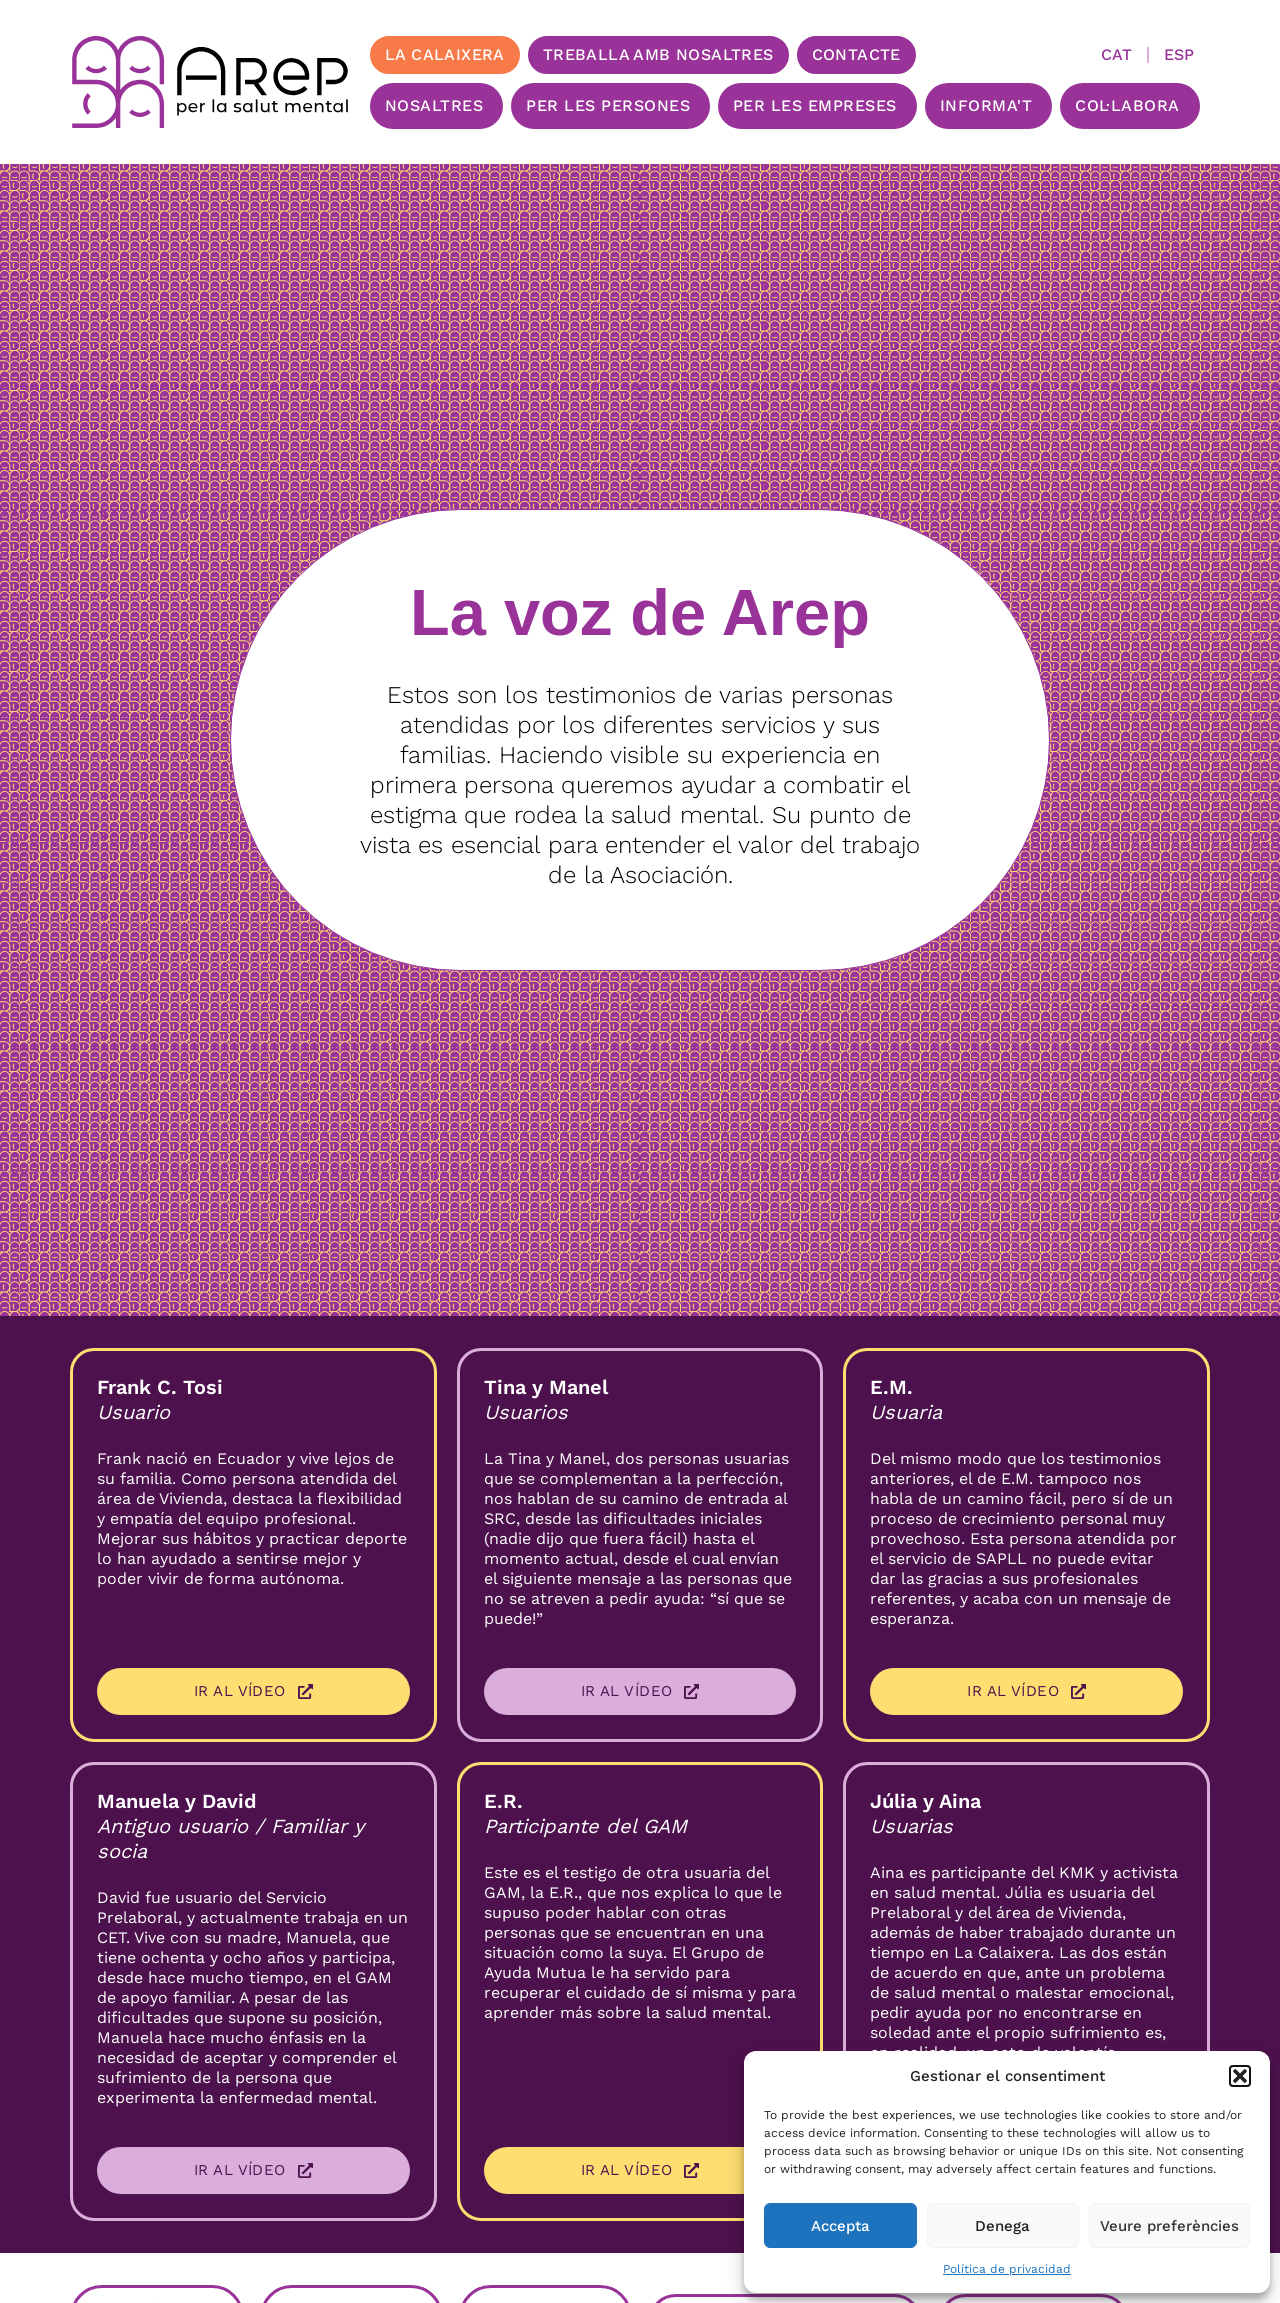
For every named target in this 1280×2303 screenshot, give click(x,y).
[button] (1240, 2076)
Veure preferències (1169, 2226)
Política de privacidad (1007, 2269)
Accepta (840, 2226)
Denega (1002, 2226)
